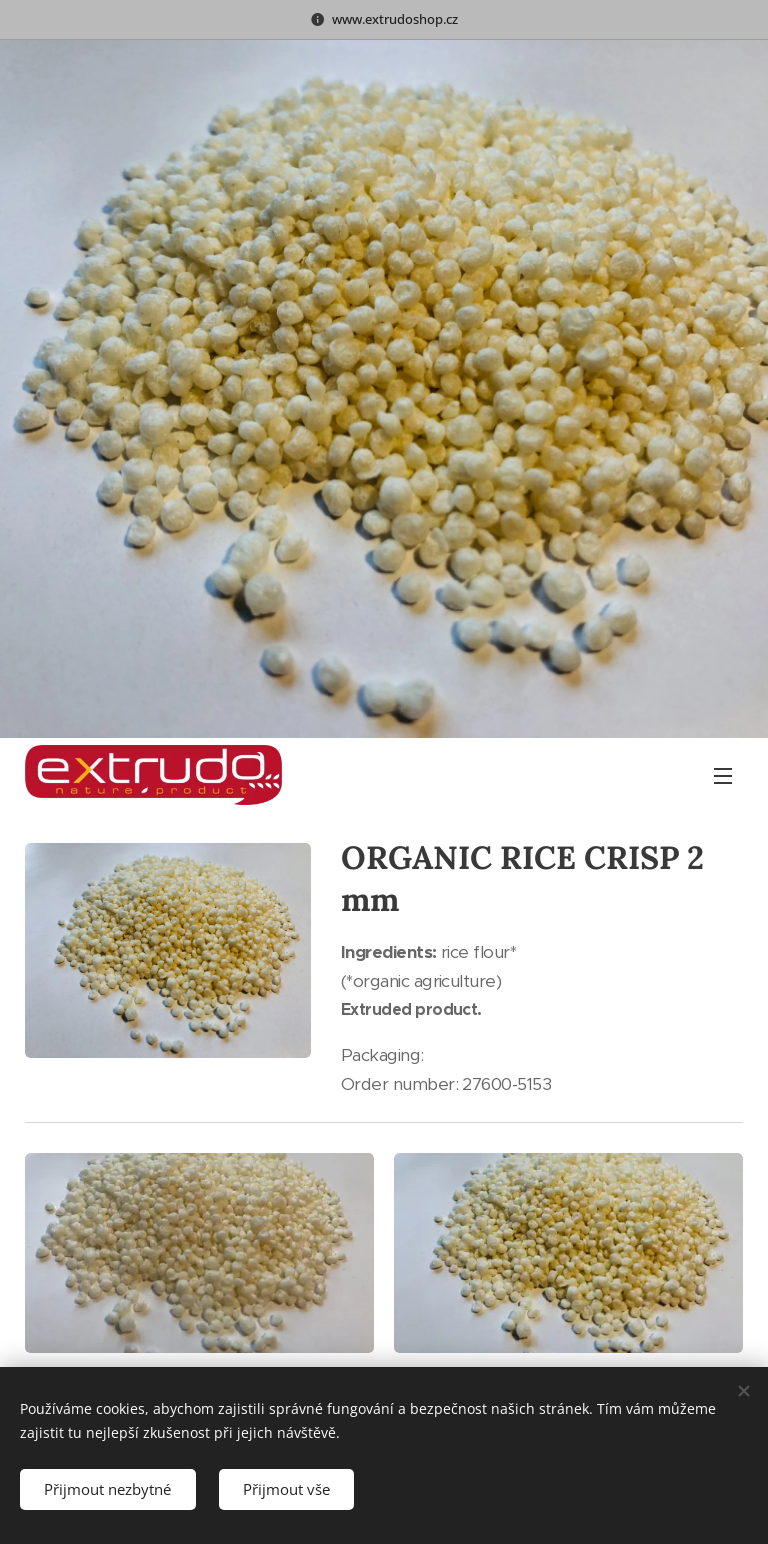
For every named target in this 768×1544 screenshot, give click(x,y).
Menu (723, 776)
